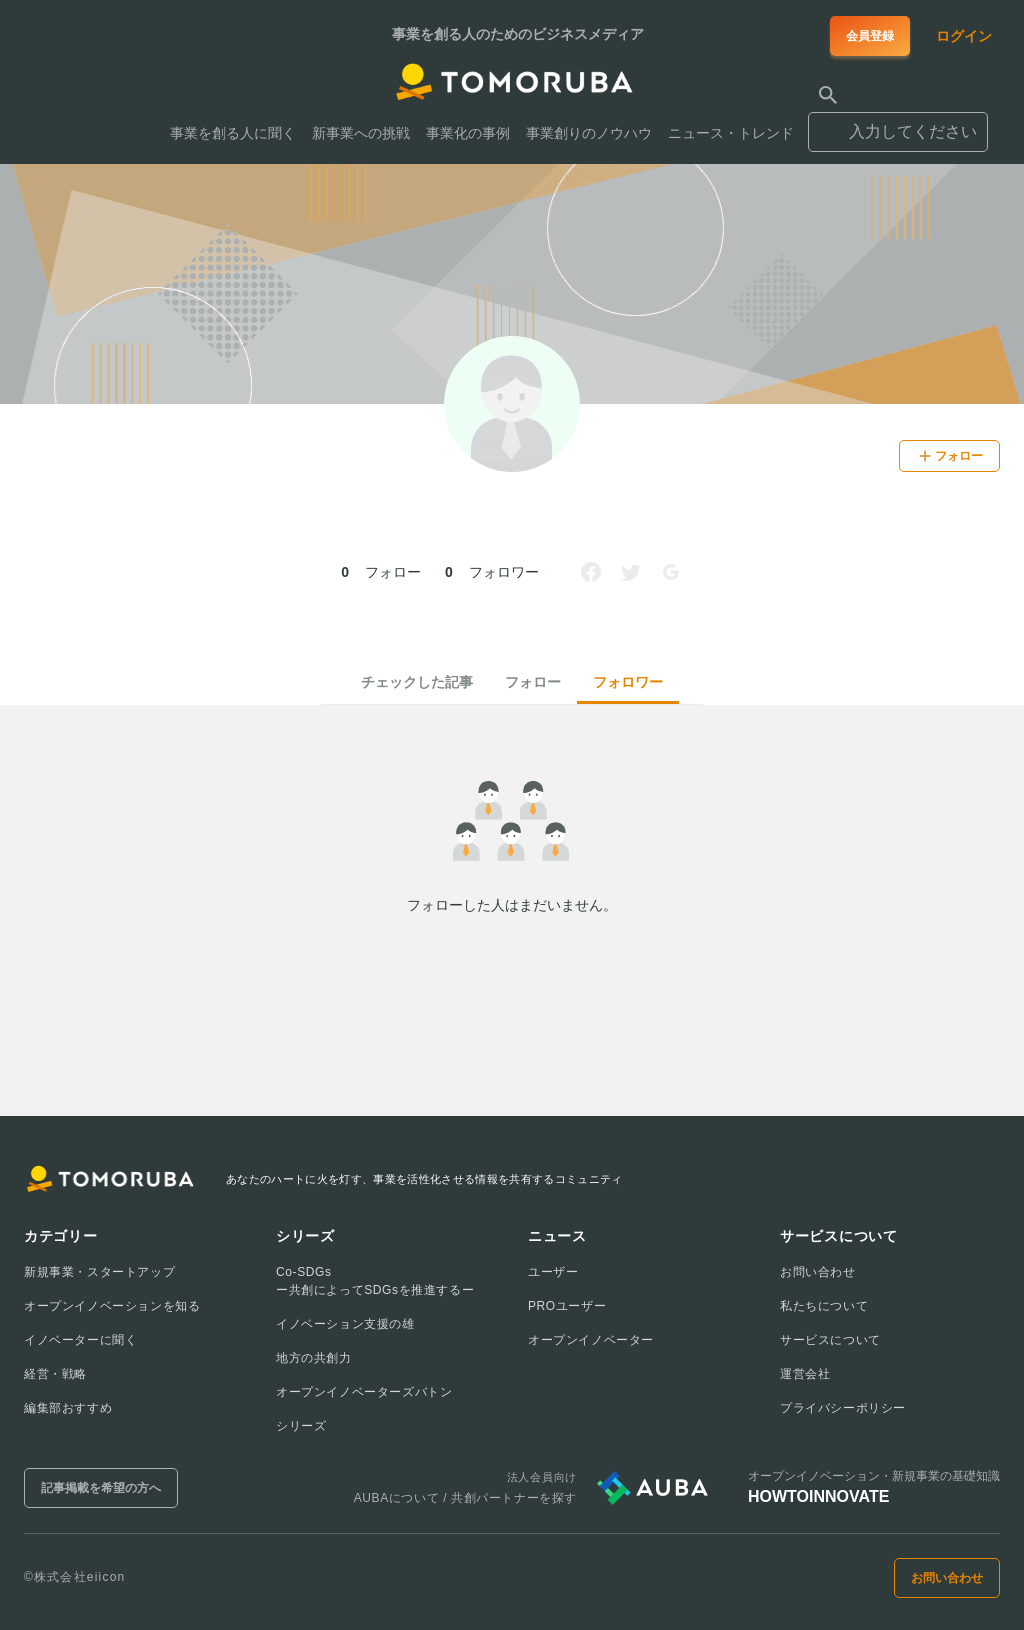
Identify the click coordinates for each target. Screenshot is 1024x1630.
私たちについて (824, 1306)
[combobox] (898, 123)
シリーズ (301, 1426)
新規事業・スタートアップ (99, 1272)
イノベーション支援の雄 (345, 1324)
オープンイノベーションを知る (112, 1306)
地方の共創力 (314, 1358)
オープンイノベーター (591, 1340)
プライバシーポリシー (843, 1408)
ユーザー (553, 1272)
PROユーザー (567, 1306)
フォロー (533, 682)
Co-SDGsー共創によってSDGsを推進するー (375, 1281)
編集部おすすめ (68, 1408)
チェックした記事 (417, 682)
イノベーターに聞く (80, 1340)
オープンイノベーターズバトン (364, 1392)
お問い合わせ (818, 1272)
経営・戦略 (55, 1374)
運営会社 (805, 1374)
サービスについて (830, 1340)
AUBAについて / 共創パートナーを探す (465, 1498)
